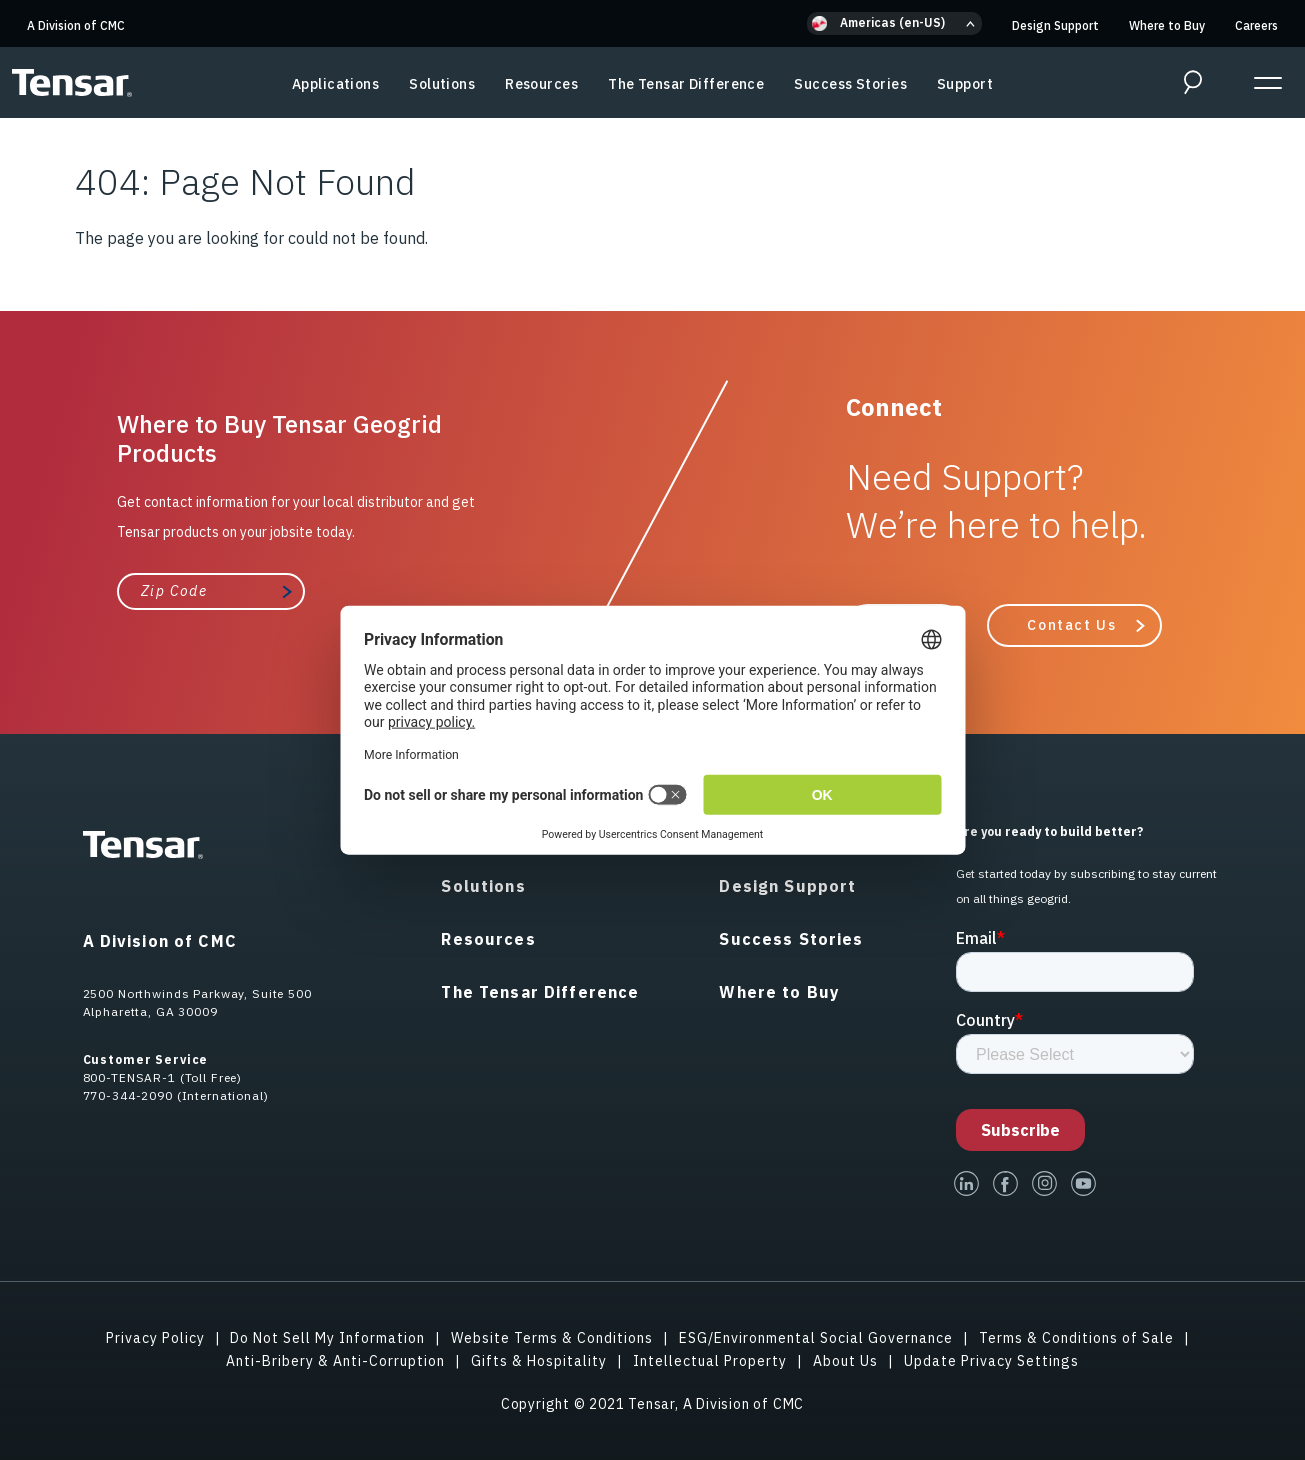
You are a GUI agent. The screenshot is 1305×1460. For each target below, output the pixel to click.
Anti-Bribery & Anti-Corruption (335, 1361)
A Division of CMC (76, 25)
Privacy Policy (155, 1338)
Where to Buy (1167, 25)
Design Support (1055, 25)
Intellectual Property (710, 1361)
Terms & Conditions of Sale (1076, 1338)
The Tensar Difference (686, 84)
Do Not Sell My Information (327, 1338)
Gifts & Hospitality (539, 1361)
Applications (335, 84)
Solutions (442, 84)
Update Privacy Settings (991, 1361)
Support (965, 84)
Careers (1256, 25)
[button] (894, 23)
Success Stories (850, 84)
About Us (845, 1361)
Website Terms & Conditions (552, 1338)
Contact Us (1071, 625)
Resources (541, 84)
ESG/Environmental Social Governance (816, 1338)
